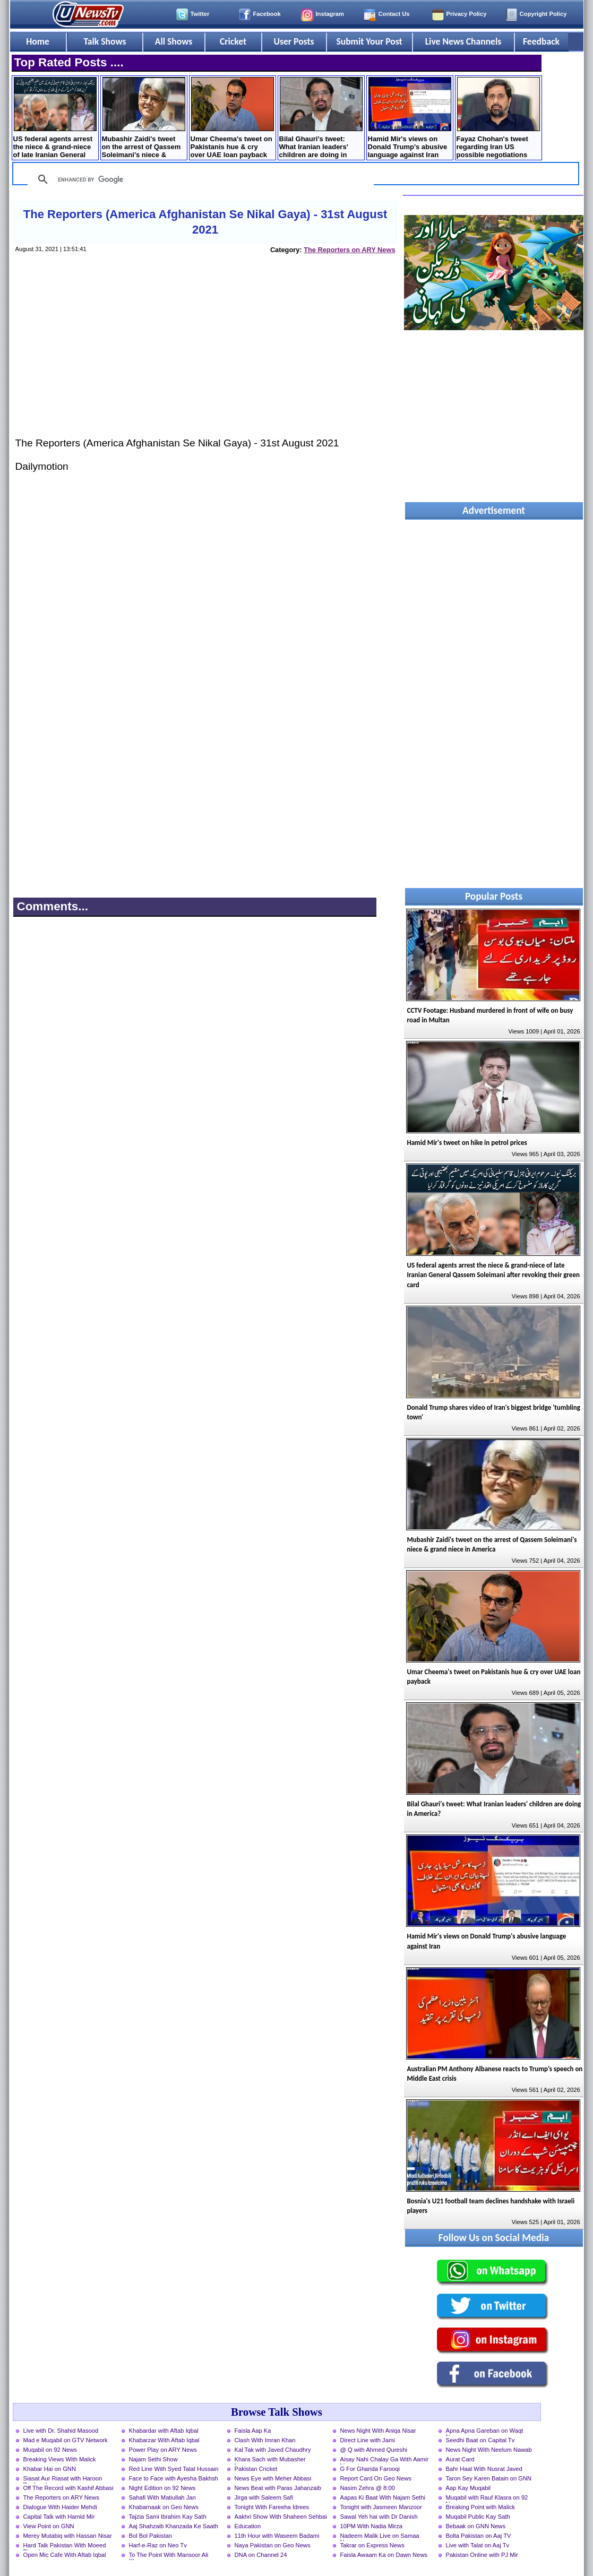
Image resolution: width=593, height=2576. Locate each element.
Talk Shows (104, 41)
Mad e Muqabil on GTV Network (65, 2440)
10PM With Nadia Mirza (371, 2526)
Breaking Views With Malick (59, 2459)
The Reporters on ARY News (349, 250)
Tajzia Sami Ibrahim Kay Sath (168, 2516)
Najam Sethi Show (153, 2459)
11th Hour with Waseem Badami (277, 2535)
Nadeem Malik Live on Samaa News (379, 2536)
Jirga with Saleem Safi (264, 2497)
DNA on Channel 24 (261, 2555)
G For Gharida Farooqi (370, 2469)
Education (248, 2526)
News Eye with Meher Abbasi (273, 2478)
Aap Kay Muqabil (468, 2488)
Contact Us (394, 14)
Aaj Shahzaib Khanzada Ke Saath (174, 2526)
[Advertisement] (204, 355)
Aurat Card (460, 2459)
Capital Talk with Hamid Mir (59, 2516)
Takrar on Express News (372, 2545)
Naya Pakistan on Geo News (273, 2545)
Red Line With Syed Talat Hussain (174, 2469)
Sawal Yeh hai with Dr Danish (379, 2516)
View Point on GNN (48, 2526)
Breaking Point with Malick (480, 2507)
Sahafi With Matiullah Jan (162, 2497)
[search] (199, 179)
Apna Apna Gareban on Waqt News (484, 2431)
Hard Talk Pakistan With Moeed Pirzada (64, 2546)
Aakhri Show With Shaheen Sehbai (281, 2516)
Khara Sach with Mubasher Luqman (270, 2460)
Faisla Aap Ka (253, 2430)
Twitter (200, 14)
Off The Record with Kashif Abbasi (68, 2488)
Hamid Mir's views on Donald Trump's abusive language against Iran (409, 118)
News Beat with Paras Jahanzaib (278, 2488)
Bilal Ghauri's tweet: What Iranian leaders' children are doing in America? (321, 118)
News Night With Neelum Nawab (489, 2449)
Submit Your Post (369, 41)
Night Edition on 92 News (162, 2488)
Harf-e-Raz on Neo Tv (158, 2545)
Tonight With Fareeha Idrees (272, 2507)
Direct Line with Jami (367, 2440)
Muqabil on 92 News (50, 2449)
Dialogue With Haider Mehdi (60, 2507)
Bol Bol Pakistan (150, 2535)
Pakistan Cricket (256, 2469)
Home (37, 41)
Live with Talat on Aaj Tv (478, 2545)
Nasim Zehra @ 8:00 (367, 2488)
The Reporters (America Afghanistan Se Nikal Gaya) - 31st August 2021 (205, 222)
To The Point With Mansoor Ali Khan (169, 2556)
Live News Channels (463, 41)
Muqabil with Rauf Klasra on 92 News (487, 2498)
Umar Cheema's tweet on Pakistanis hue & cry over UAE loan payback (232, 118)
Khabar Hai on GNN (49, 2469)
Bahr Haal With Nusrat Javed (484, 2469)
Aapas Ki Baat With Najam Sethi (382, 2497)
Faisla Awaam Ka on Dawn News (384, 2555)
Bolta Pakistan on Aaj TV (478, 2535)
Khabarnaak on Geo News (164, 2507)
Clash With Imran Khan (265, 2440)
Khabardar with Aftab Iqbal (164, 2430)
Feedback (541, 41)
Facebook (267, 14)
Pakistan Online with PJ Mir (482, 2555)
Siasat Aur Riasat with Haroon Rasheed (62, 2479)
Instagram (330, 14)
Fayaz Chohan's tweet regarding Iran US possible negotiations (498, 118)
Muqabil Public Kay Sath (478, 2516)
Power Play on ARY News (163, 2449)
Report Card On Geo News (375, 2478)
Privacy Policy (466, 14)
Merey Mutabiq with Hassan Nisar (67, 2535)
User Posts (293, 41)
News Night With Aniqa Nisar (378, 2430)
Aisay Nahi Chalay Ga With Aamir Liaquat (384, 2460)
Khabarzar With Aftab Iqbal (164, 2440)
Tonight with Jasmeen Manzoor (381, 2507)
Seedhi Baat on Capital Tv (480, 2440)
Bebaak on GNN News (476, 2526)
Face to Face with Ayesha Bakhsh (173, 2478)
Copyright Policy (543, 14)
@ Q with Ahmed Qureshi (373, 2449)
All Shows (173, 41)
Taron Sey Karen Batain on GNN (489, 2478)
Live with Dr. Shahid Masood (61, 2430)
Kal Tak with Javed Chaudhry (273, 2449)
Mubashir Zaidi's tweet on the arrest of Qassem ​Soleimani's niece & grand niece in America (143, 118)
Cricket (233, 41)
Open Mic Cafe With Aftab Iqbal (64, 2555)
